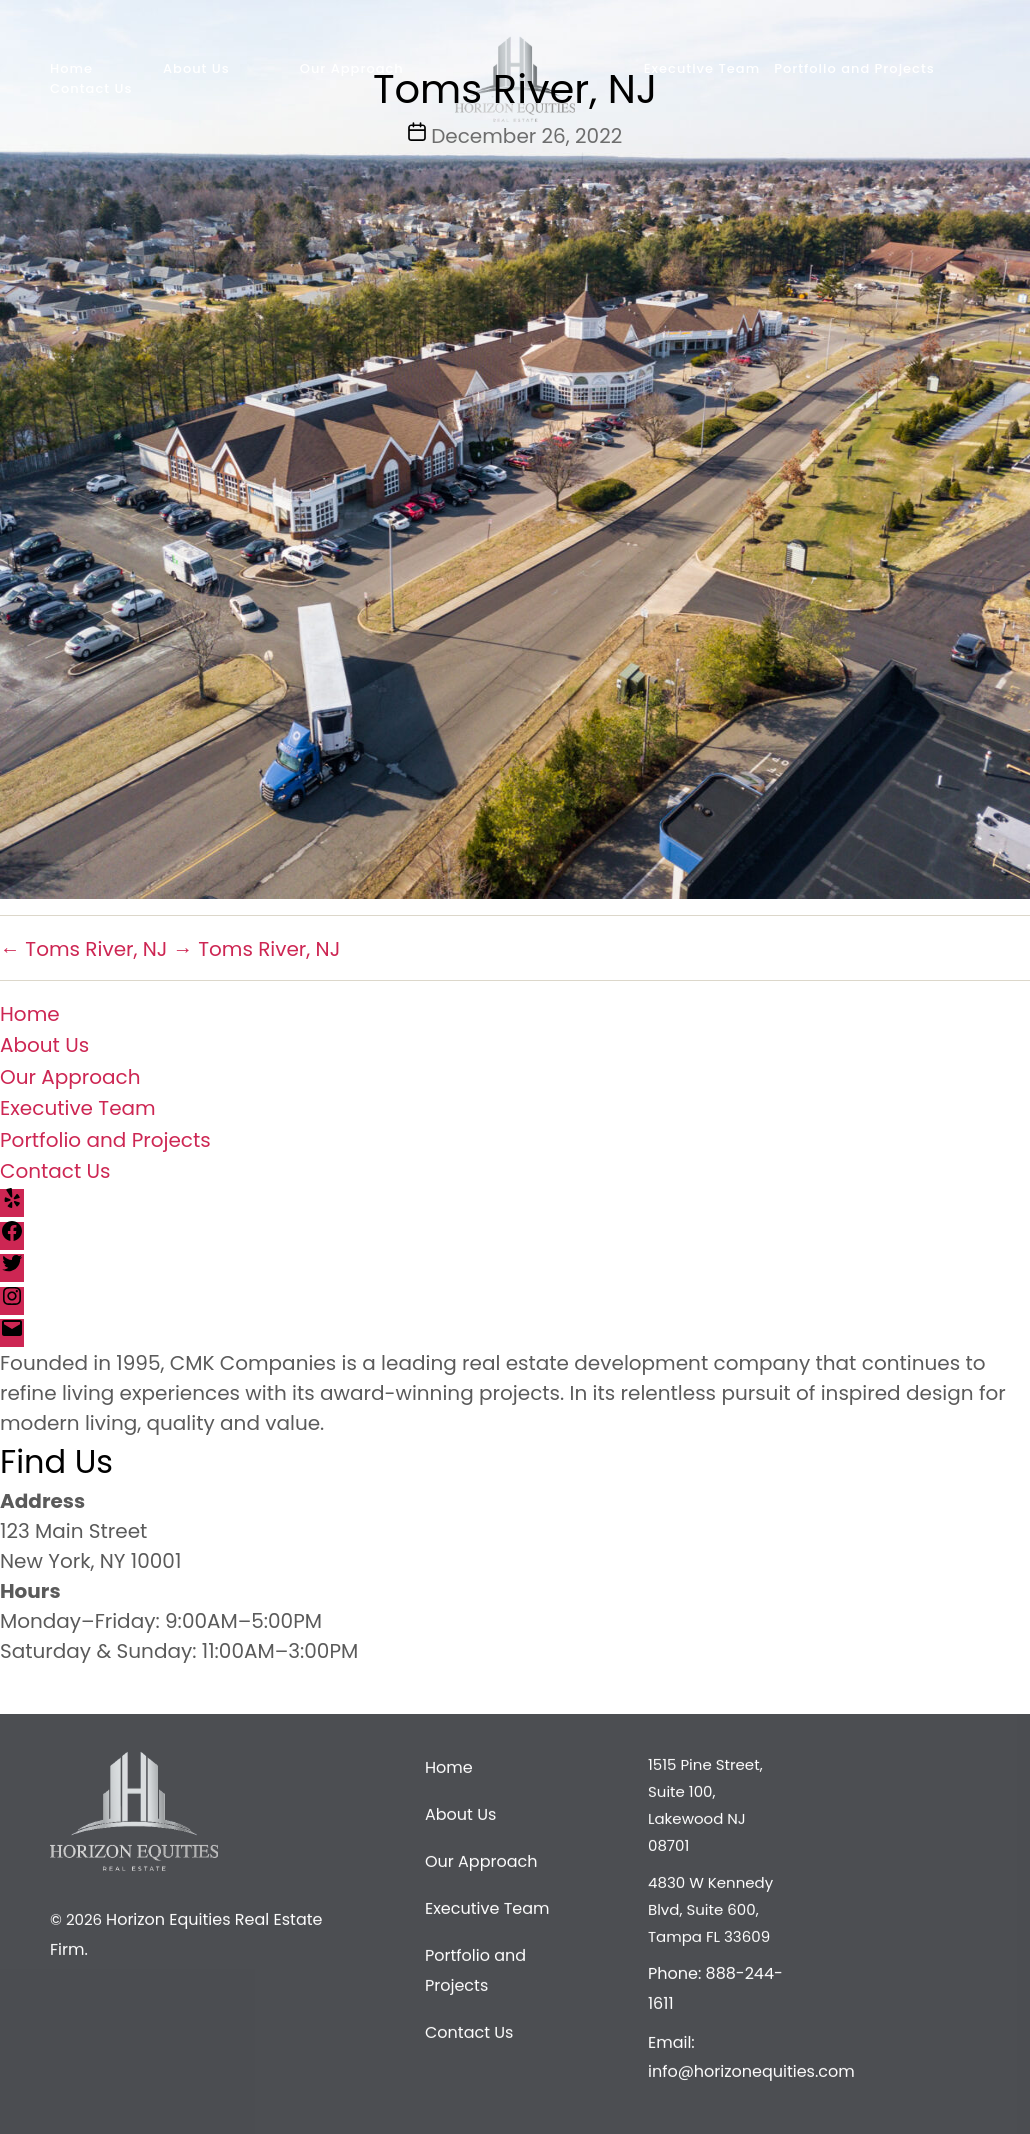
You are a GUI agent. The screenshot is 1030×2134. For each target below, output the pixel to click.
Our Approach (70, 1076)
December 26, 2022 (526, 136)
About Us (44, 1045)
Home (30, 1013)
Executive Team (78, 1108)
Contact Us (55, 1171)
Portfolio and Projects (105, 1139)
